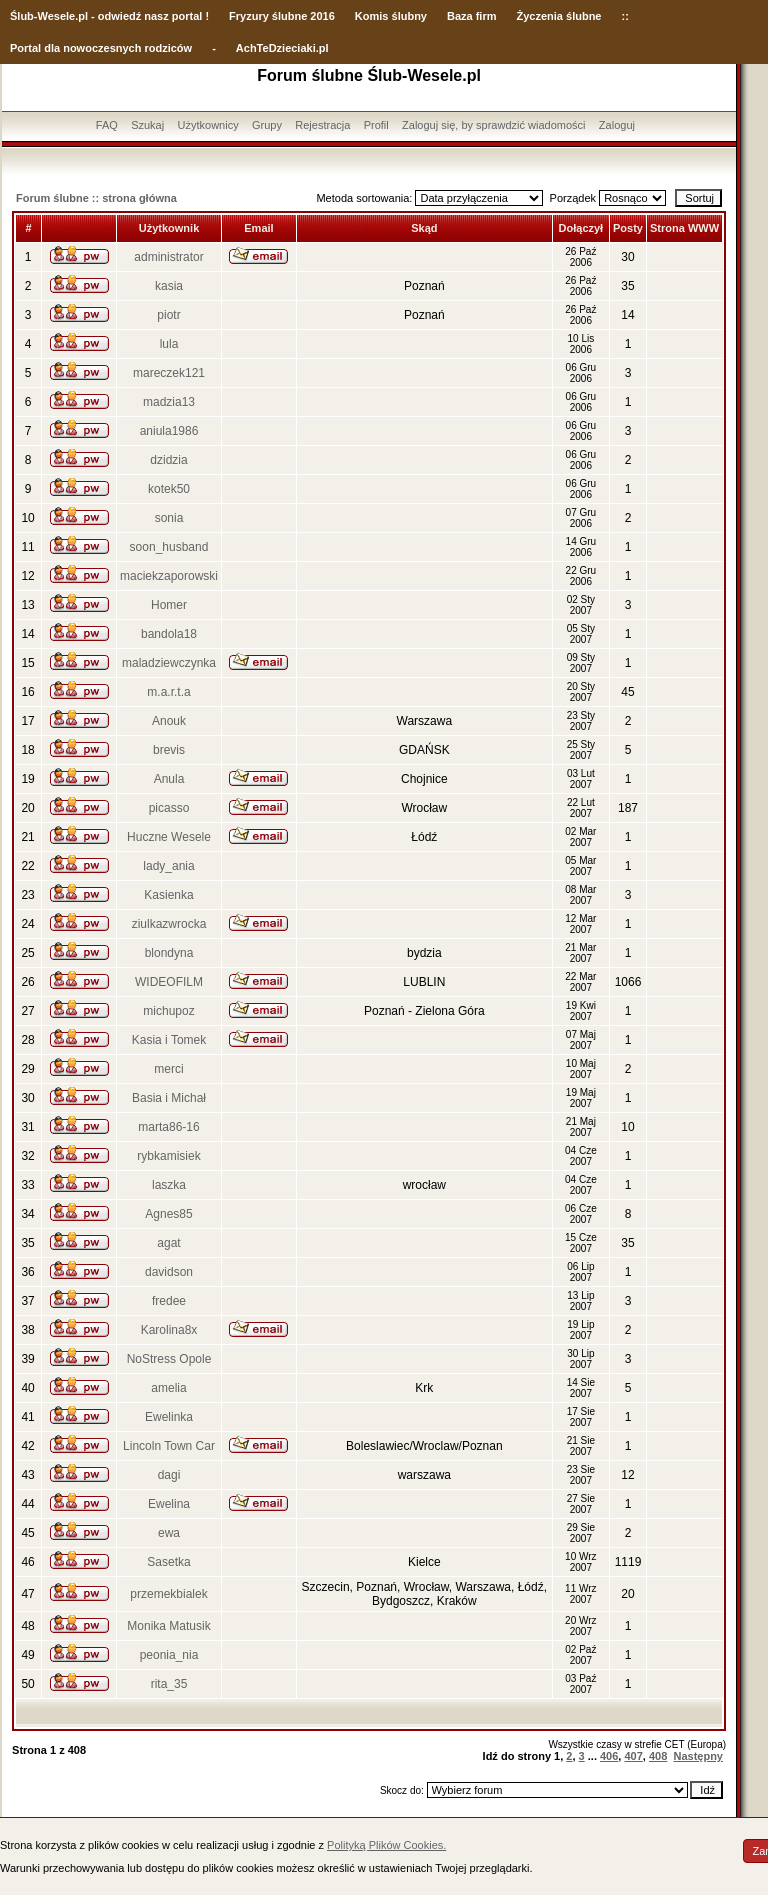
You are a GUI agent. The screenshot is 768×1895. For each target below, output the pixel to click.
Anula (169, 779)
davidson (169, 1272)
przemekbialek (168, 1594)
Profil (376, 125)
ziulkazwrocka (169, 924)
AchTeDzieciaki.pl (282, 48)
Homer (169, 605)
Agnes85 (168, 1214)
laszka (169, 1185)
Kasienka (168, 895)
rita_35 (169, 1684)
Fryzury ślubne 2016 (282, 16)
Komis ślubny (391, 16)
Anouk (169, 721)
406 (609, 1756)
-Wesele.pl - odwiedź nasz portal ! (121, 16)
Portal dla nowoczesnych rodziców (101, 48)
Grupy (267, 125)
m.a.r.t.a (168, 692)
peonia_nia (169, 1655)
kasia (169, 286)
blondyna (169, 953)
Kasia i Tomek (169, 1040)
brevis (169, 750)
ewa (169, 1533)
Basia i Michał (169, 1098)
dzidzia (168, 460)
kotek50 (169, 489)
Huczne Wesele (169, 837)
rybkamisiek (168, 1156)
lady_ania (168, 866)
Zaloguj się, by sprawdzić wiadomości (493, 125)
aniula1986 (169, 431)
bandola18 (169, 634)
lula (169, 344)
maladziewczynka (169, 663)
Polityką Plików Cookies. (386, 1845)
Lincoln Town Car (169, 1446)
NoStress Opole (169, 1359)
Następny (698, 1756)
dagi (169, 1475)
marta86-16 (168, 1127)
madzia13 (169, 402)
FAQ (107, 125)
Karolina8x (169, 1330)
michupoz (168, 1011)
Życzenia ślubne (559, 16)
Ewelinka (169, 1417)
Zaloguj (617, 125)
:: (624, 16)
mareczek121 (169, 373)
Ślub (22, 16)
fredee (169, 1301)
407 (633, 1756)
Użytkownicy (208, 125)
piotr (168, 315)
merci (168, 1069)
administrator (168, 257)
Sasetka (168, 1562)
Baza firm (472, 16)
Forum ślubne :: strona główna (96, 198)
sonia (169, 518)
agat (168, 1243)
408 (658, 1756)
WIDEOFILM (169, 982)
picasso (169, 808)
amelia (168, 1388)
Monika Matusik (168, 1626)
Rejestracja (322, 125)
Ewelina (169, 1504)
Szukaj (147, 125)
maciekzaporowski (169, 576)
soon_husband (169, 547)
